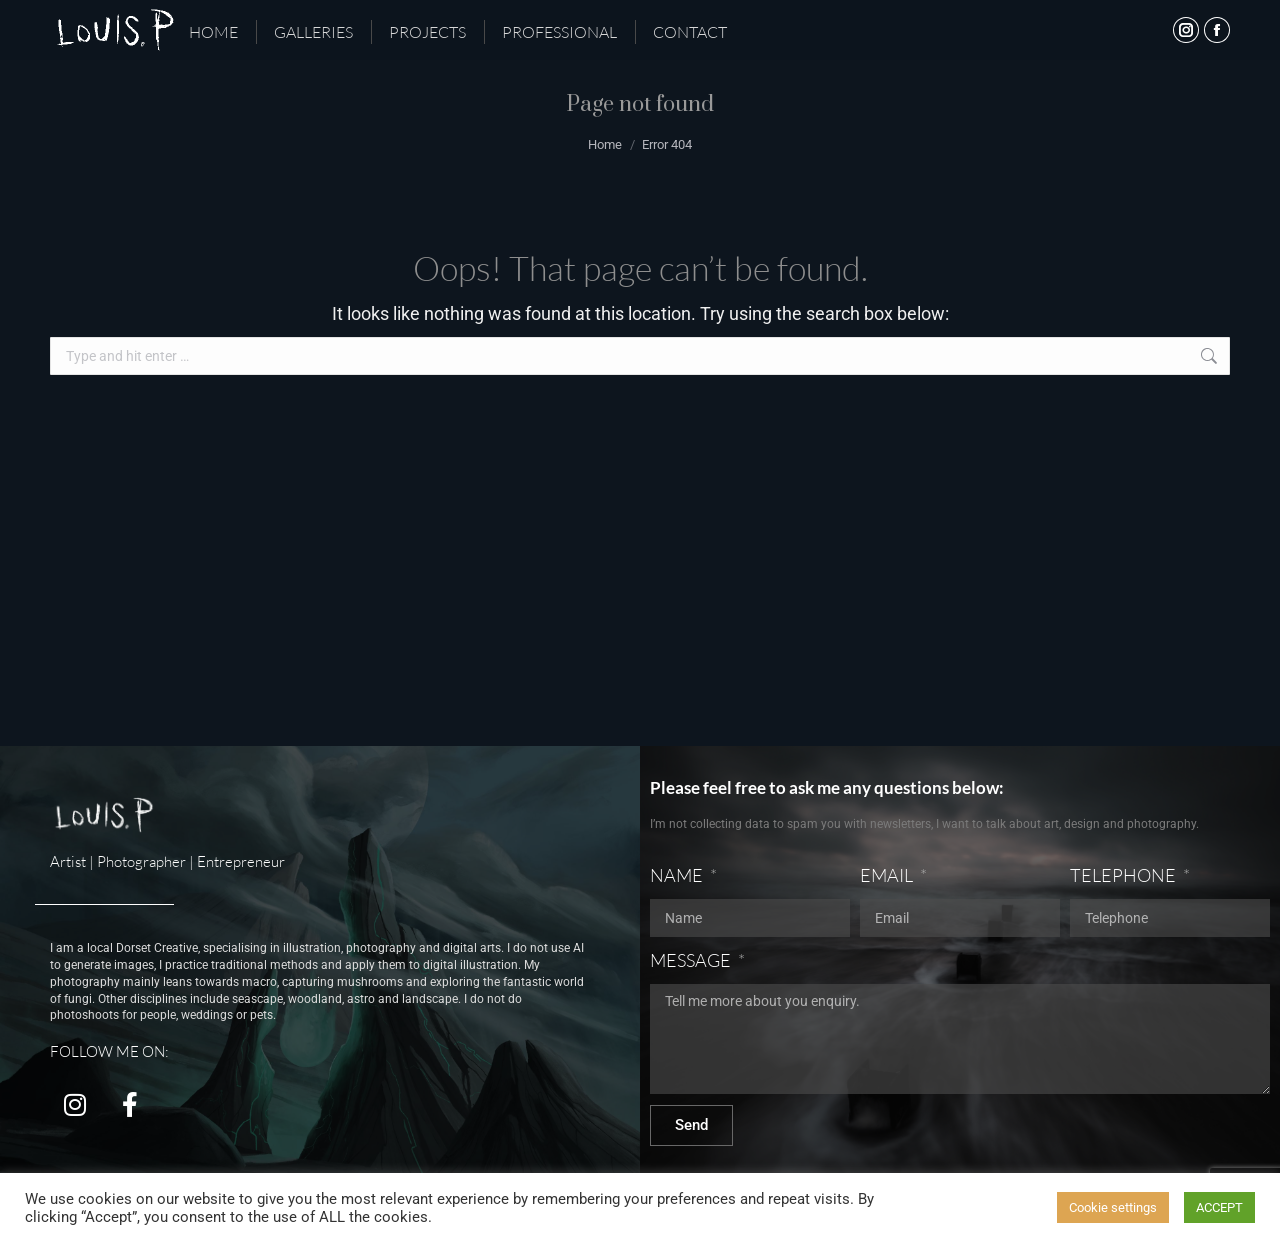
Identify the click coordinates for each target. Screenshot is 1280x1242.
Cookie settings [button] (1113, 1207)
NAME (678, 875)
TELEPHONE (1124, 875)
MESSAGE (692, 960)
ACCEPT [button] (1219, 1207)
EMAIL (888, 875)
